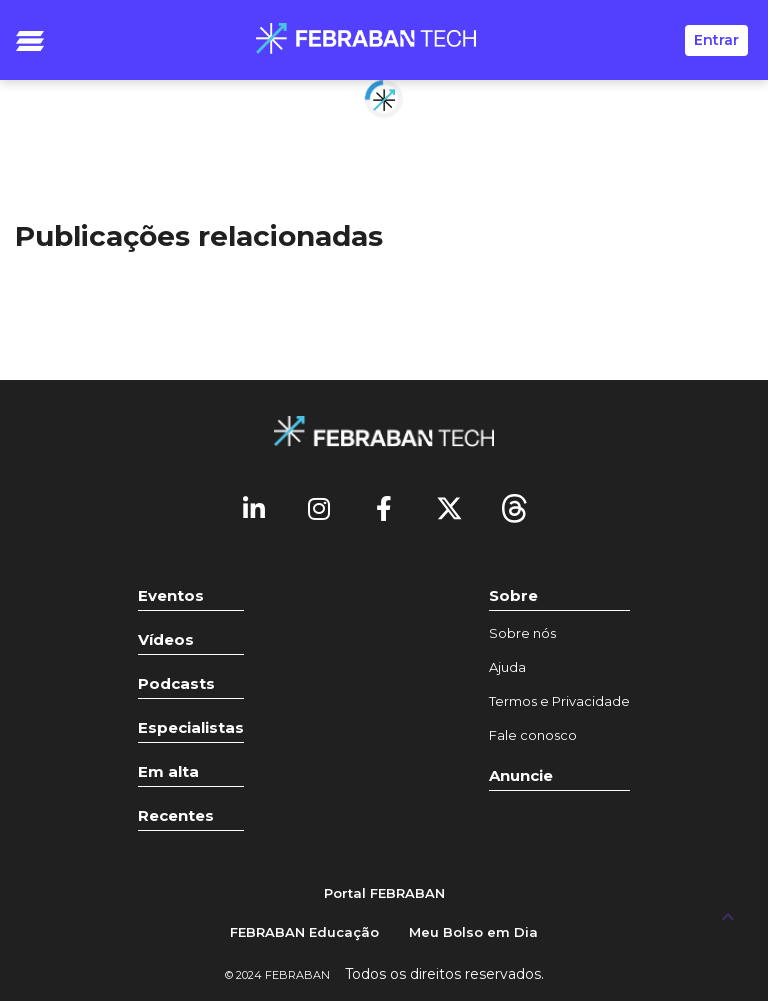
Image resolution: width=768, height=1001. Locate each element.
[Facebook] (384, 507)
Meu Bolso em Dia (473, 932)
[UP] (728, 916)
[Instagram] (319, 507)
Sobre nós (522, 633)
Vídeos (166, 639)
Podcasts (176, 683)
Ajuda (507, 667)
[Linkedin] (254, 507)
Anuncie (521, 775)
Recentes (176, 815)
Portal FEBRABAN (384, 893)
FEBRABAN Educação (304, 932)
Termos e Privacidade (559, 701)
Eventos (171, 595)
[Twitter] (449, 507)
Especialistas (191, 727)
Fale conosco (533, 735)
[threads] (514, 507)
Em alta (168, 771)
